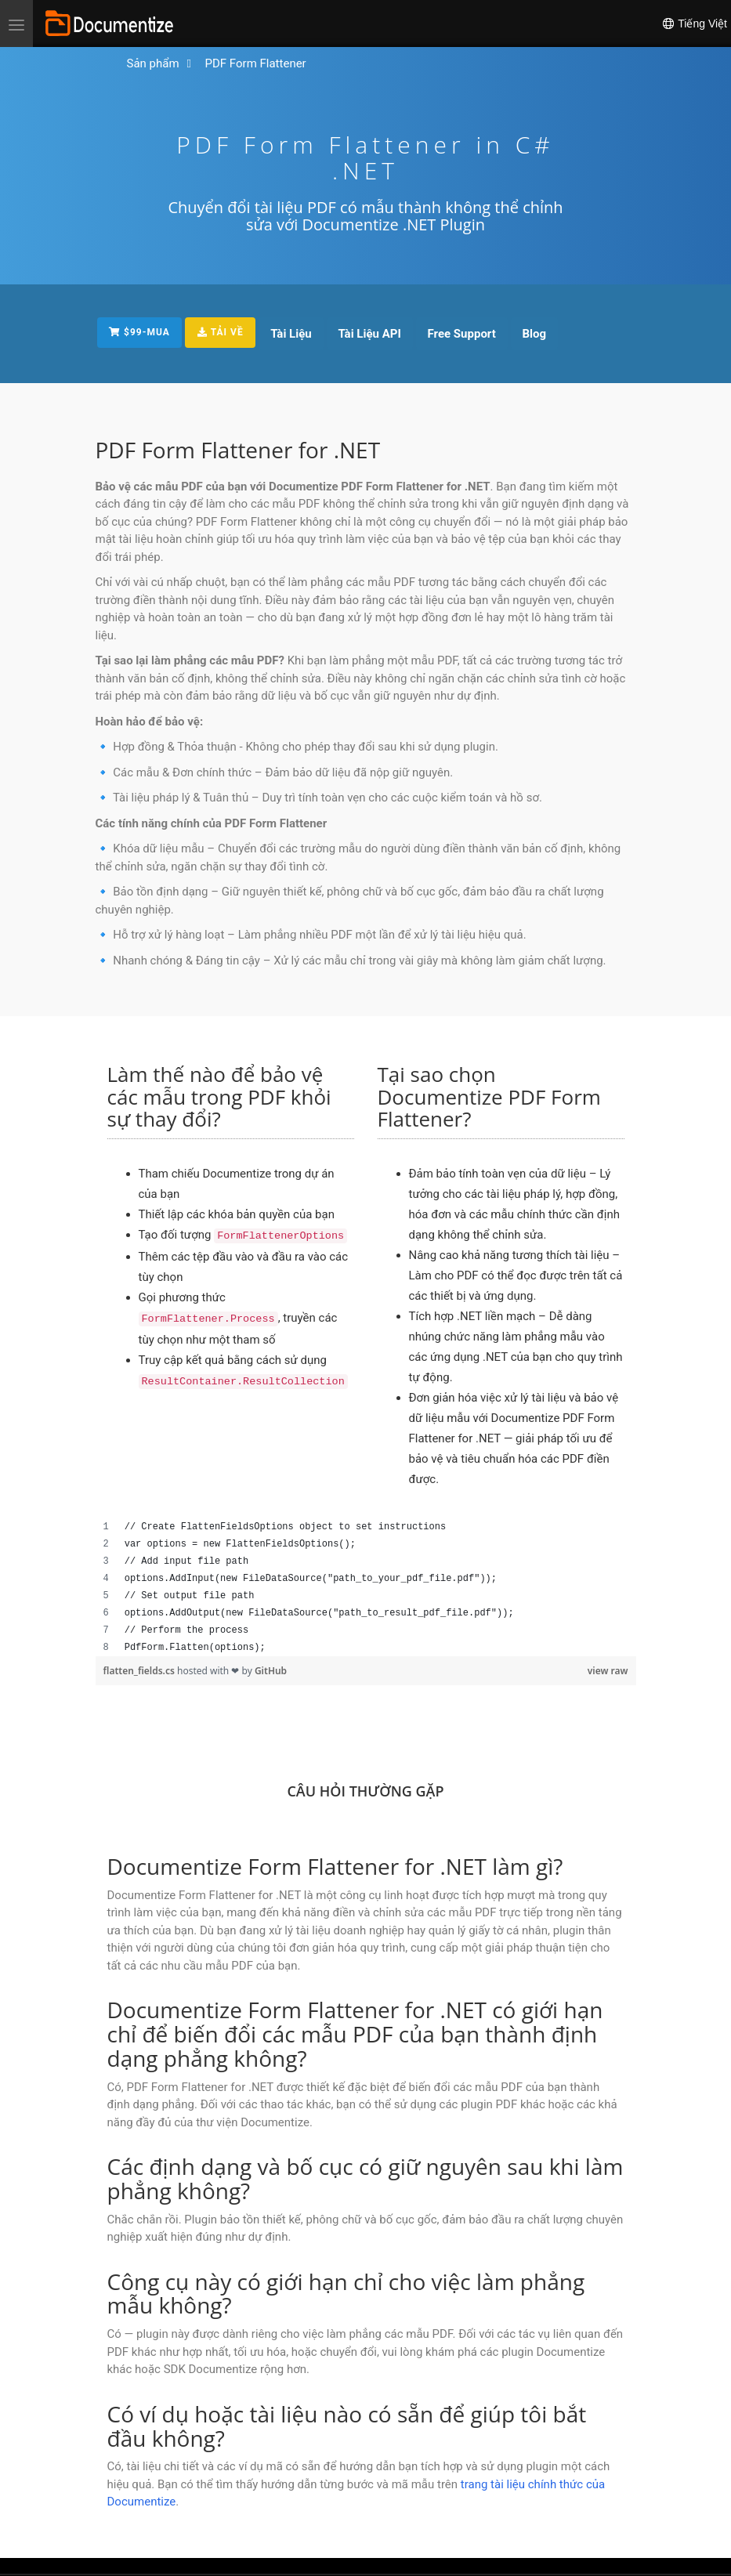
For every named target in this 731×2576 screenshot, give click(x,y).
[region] (366, 1587)
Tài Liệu (292, 334)
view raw (608, 1670)
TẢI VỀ (221, 332)
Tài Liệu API (370, 334)
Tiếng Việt (694, 23)
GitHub (271, 1670)
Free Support (463, 334)
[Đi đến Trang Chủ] (153, 64)
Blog (536, 334)
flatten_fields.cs (140, 1670)
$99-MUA (140, 332)
